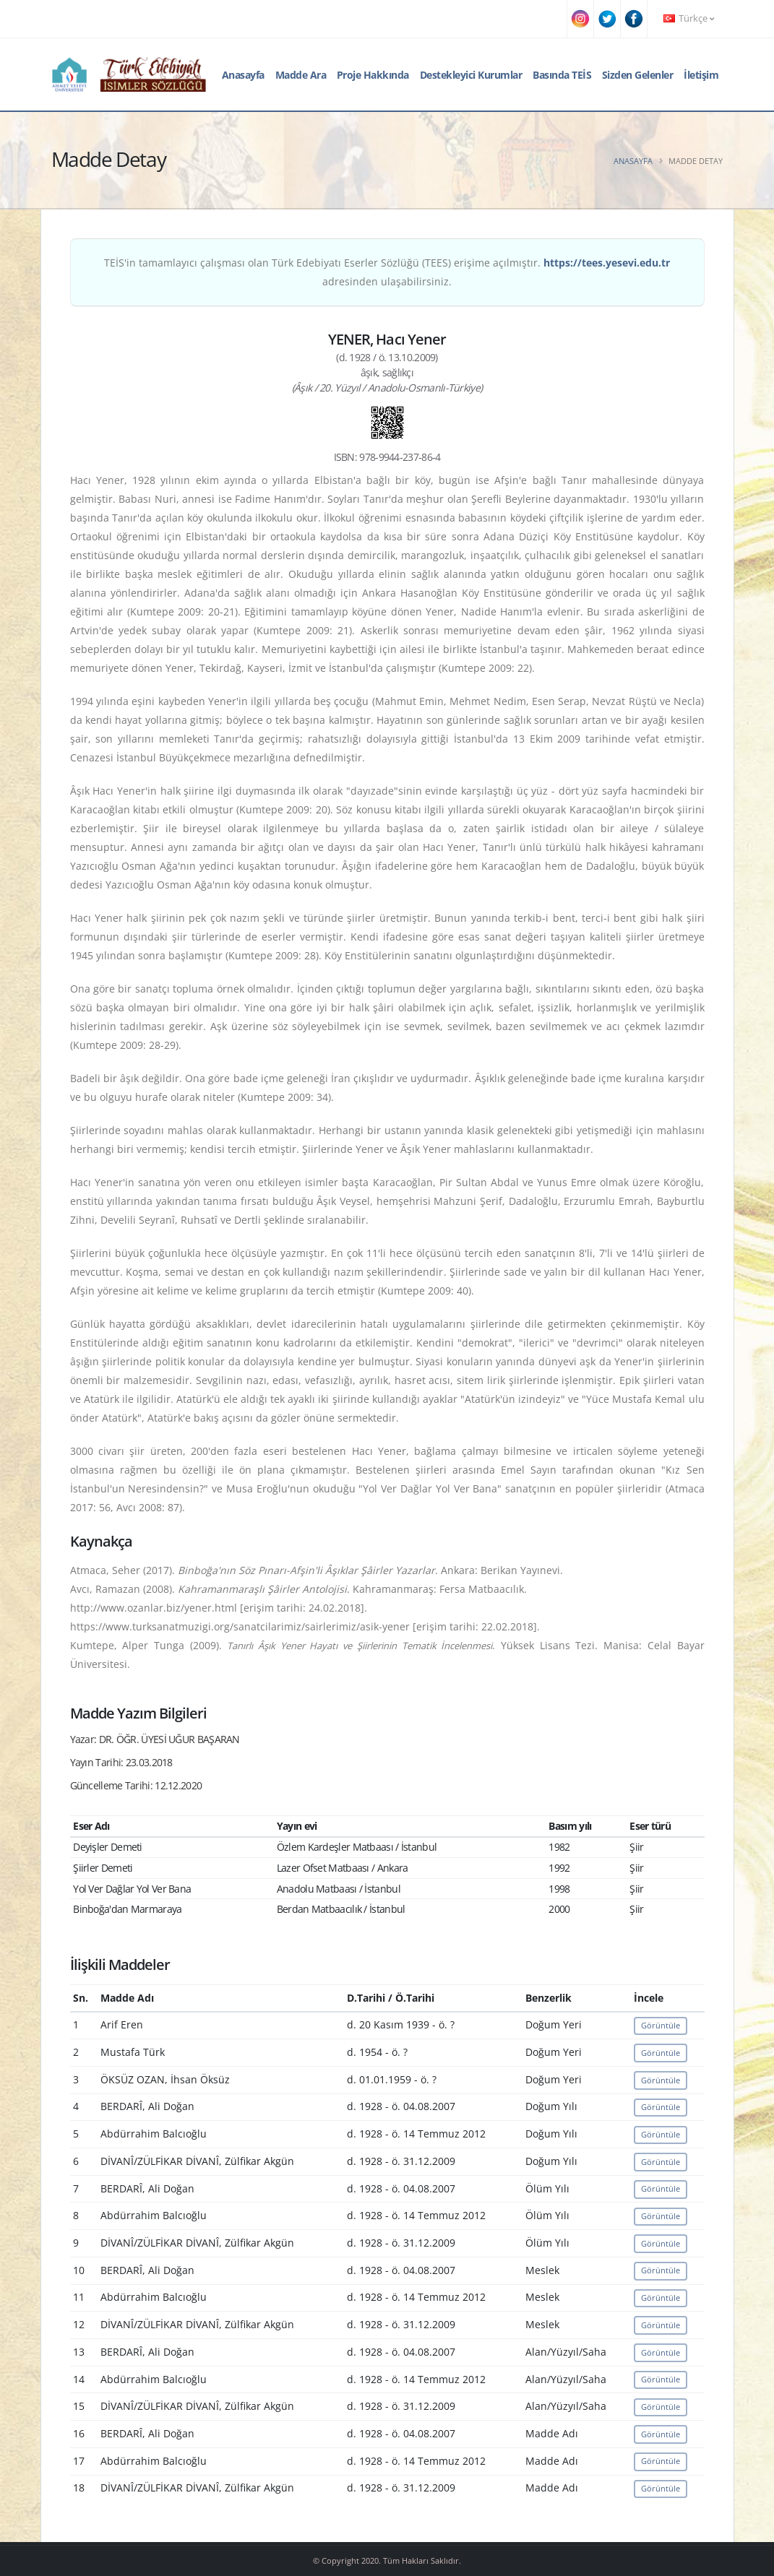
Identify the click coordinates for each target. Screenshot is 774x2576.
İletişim (701, 75)
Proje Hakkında (373, 75)
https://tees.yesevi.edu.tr (606, 262)
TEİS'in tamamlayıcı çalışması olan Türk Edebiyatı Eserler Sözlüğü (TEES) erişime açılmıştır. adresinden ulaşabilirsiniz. (387, 272)
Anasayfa (243, 75)
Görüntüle (660, 2025)
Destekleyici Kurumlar (471, 75)
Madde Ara (301, 75)
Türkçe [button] (688, 18)
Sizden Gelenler (638, 75)
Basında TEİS (562, 75)
